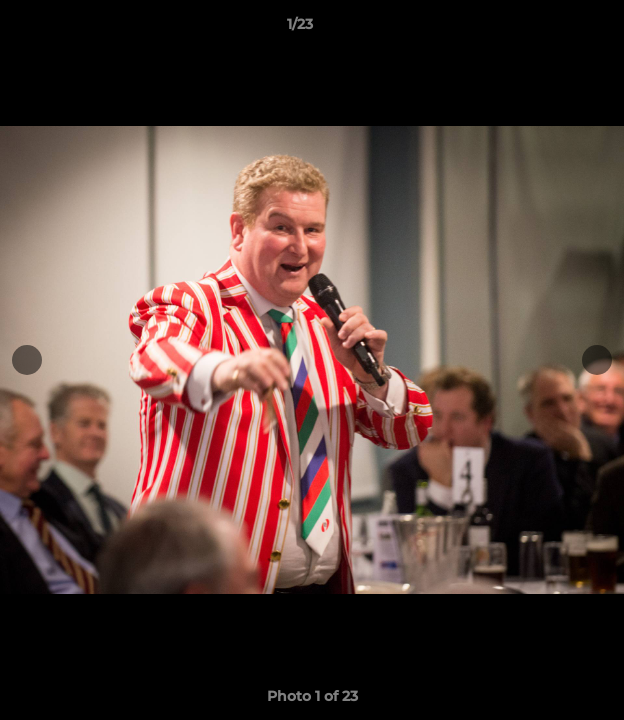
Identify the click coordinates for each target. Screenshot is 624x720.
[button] (552, 29)
